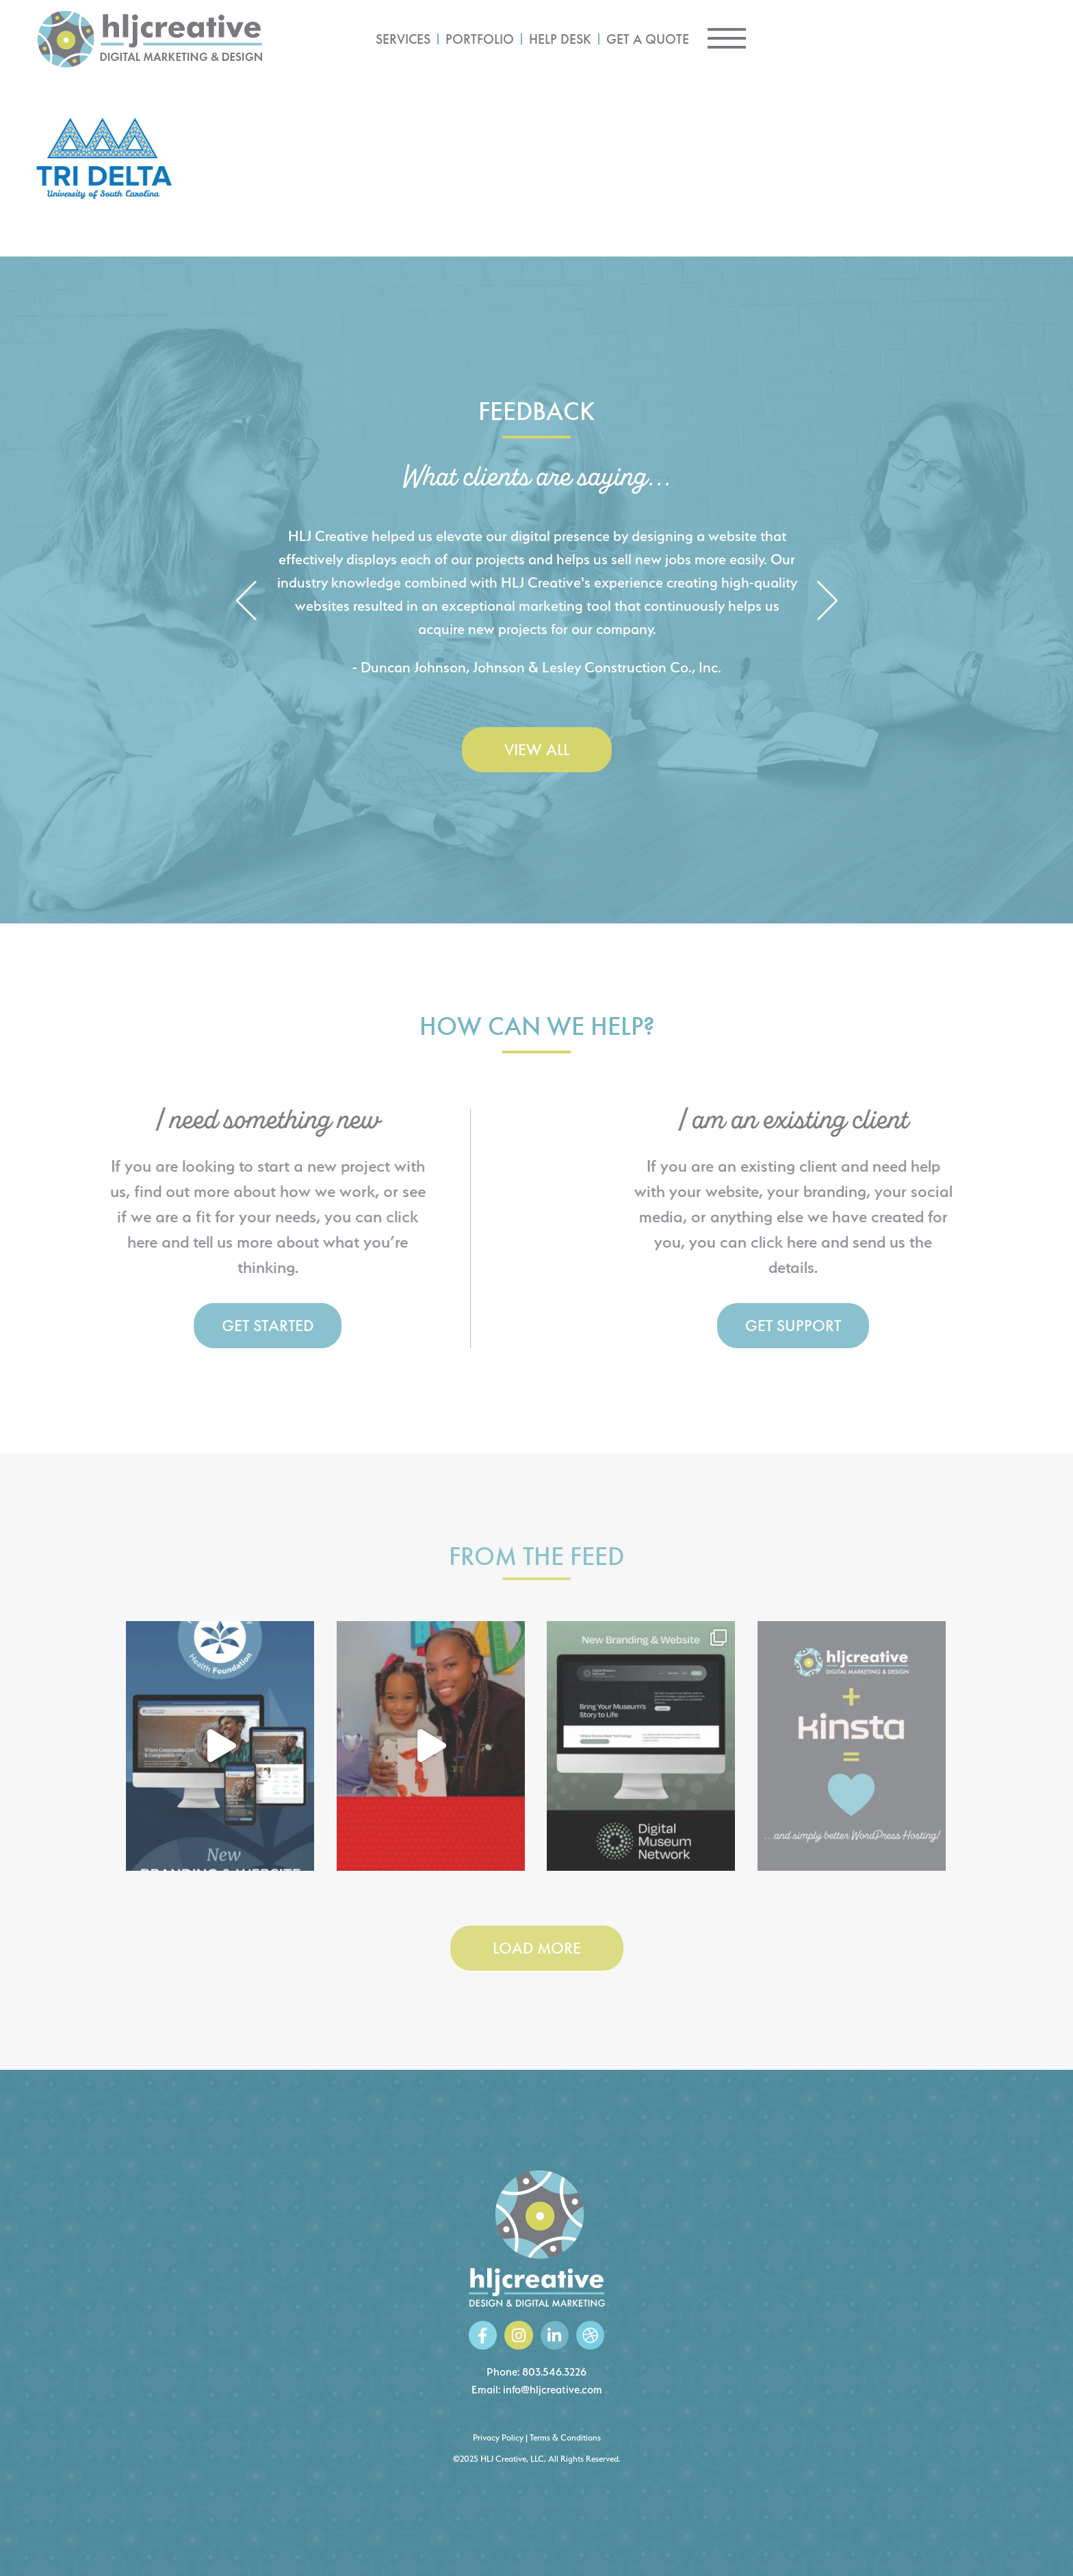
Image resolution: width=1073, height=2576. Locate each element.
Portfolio (690, 39)
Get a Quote (857, 39)
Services (613, 39)
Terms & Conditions (565, 2437)
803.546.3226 (554, 2371)
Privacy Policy (498, 2437)
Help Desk (770, 39)
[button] (246, 601)
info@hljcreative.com (552, 2389)
